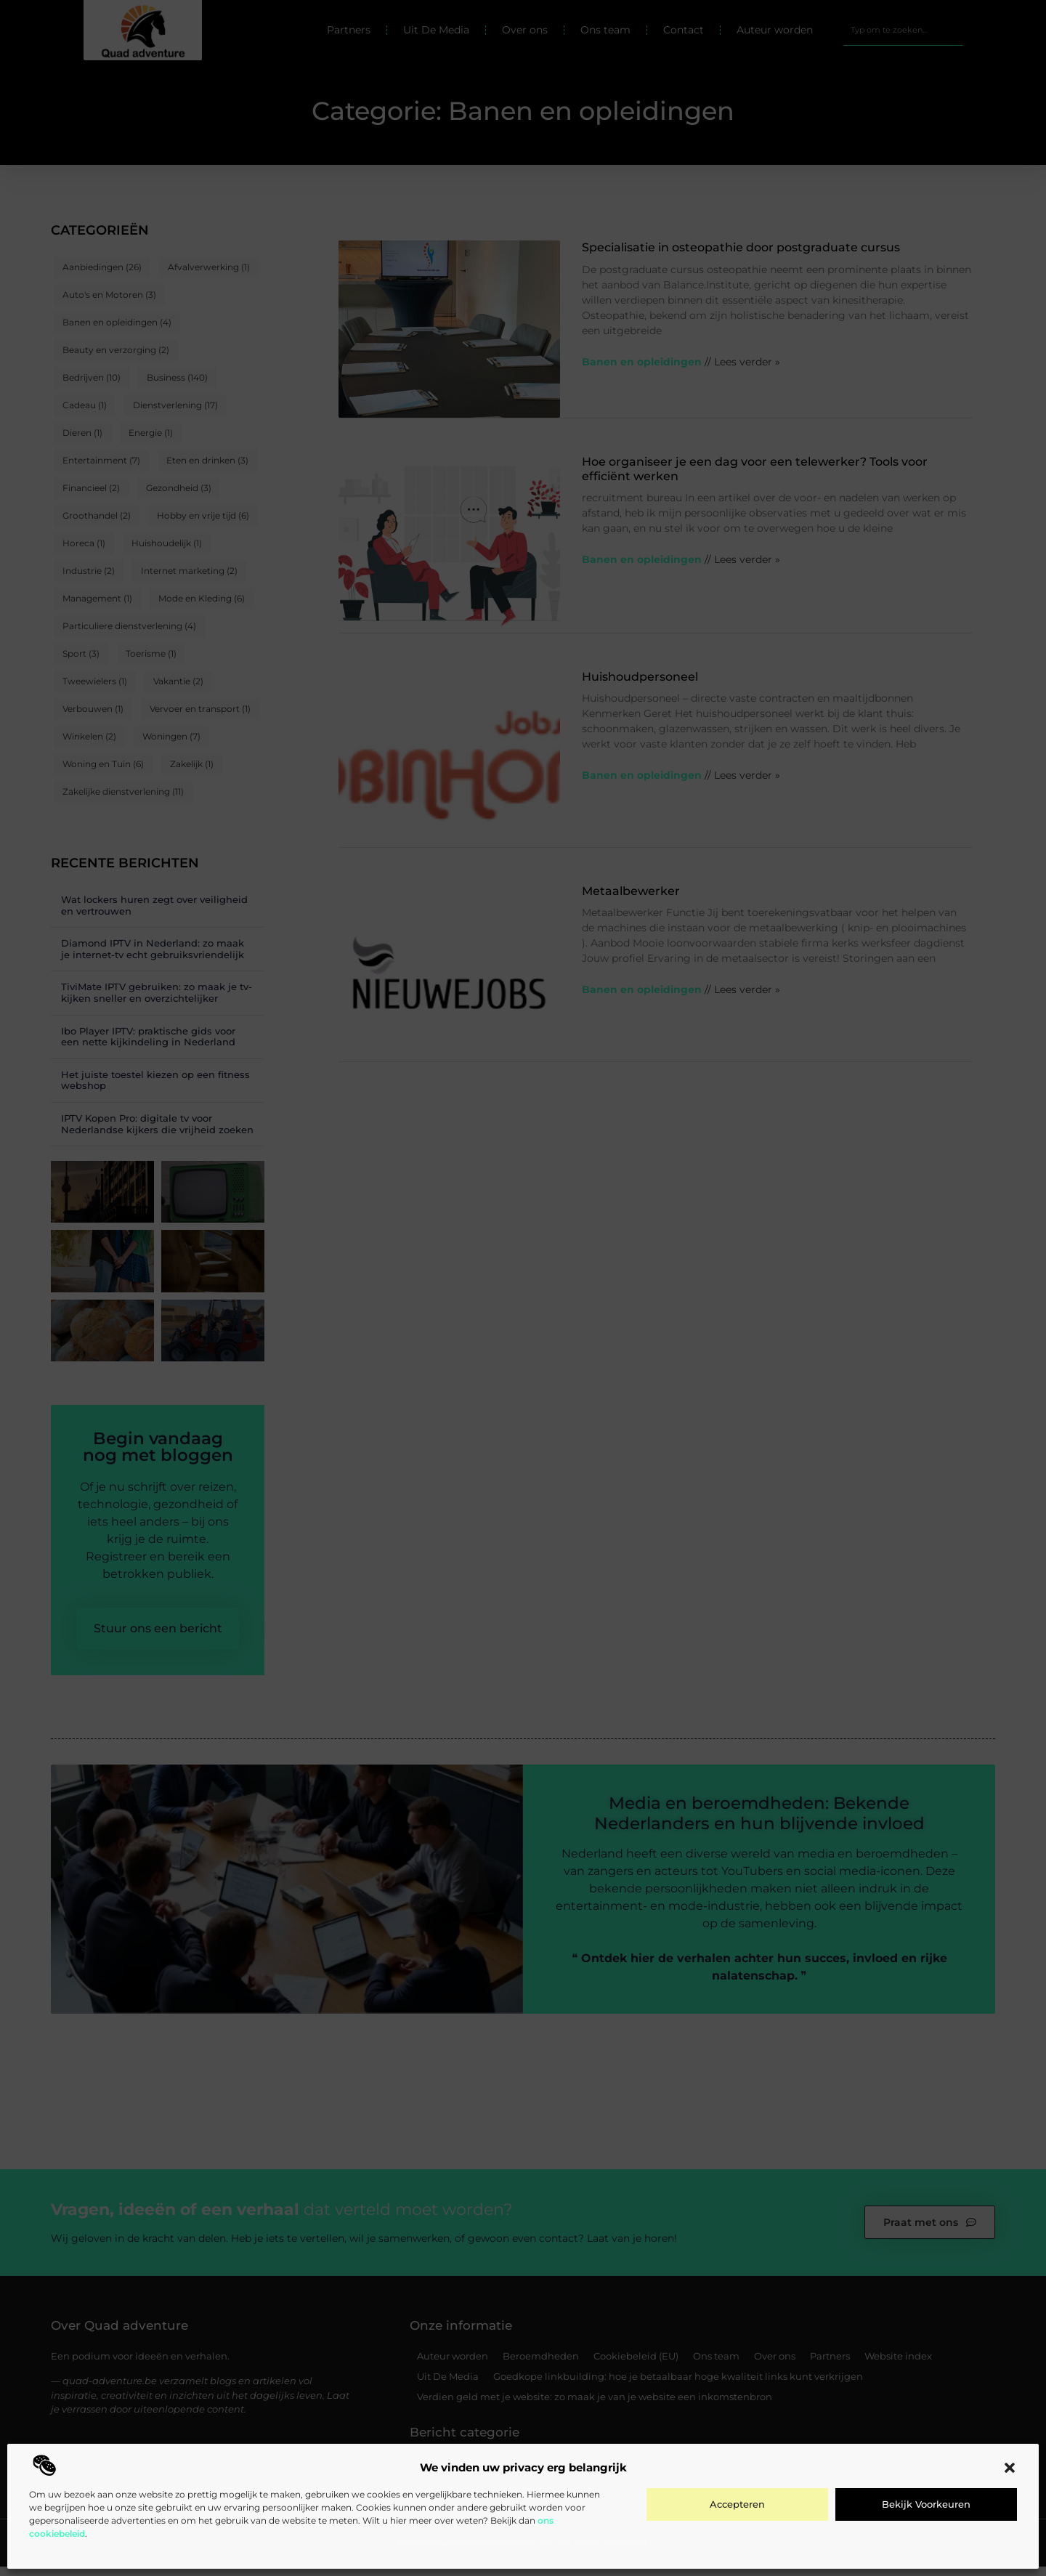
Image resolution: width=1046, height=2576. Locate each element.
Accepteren (737, 2504)
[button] (1009, 2467)
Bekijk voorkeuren (926, 2504)
